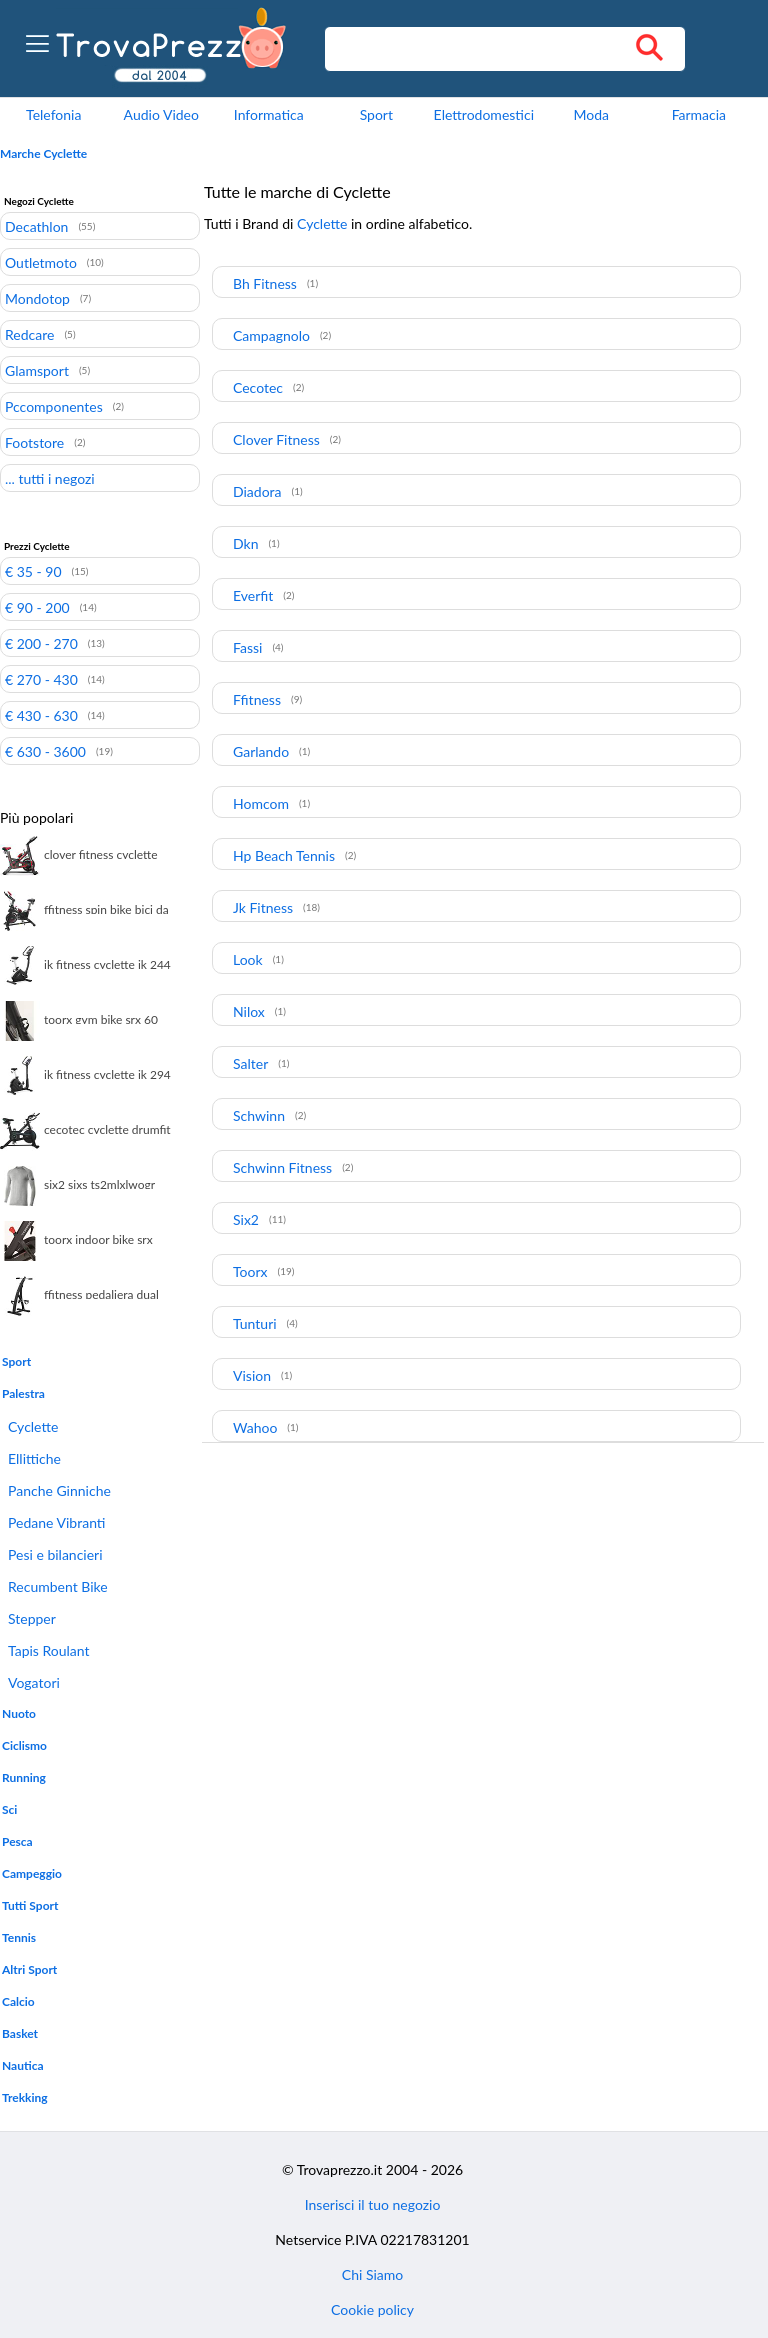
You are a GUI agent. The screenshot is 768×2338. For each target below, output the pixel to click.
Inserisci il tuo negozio (373, 2204)
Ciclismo (24, 1745)
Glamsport (37, 370)
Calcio (18, 2001)
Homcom (261, 803)
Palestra (23, 1393)
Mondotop (37, 298)
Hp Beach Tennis (284, 855)
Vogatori (34, 1682)
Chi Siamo (372, 2274)
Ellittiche (34, 1458)
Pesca (17, 1841)
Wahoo (255, 1427)
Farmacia (699, 114)
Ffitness (257, 699)
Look (248, 959)
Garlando (261, 751)
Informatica (269, 114)
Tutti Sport (30, 1905)
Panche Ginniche (59, 1490)
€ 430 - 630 (41, 715)
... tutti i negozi (50, 478)
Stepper (32, 1618)
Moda (592, 114)
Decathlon (36, 226)
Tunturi (255, 1323)
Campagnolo (271, 335)
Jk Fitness (263, 907)
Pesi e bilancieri (55, 1554)
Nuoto (19, 1713)
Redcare (29, 334)
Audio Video (161, 114)
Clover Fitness (276, 439)
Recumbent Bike (58, 1586)
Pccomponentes (54, 406)
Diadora (257, 491)
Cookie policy (372, 2309)
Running (24, 1777)
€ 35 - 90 (33, 571)
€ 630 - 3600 (45, 751)
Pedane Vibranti (56, 1522)
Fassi (247, 647)
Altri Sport (29, 1969)
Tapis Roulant (49, 1650)
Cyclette (33, 1426)
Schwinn (259, 1115)
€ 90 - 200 (37, 607)
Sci (9, 1809)
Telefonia (53, 114)
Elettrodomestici (484, 114)
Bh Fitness (265, 283)
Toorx (250, 1271)
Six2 (246, 1219)
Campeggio (32, 1873)
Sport (376, 114)
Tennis (19, 1937)
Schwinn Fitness (282, 1167)
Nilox (249, 1011)
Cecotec (258, 387)
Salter (250, 1063)
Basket (20, 2033)
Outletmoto (41, 262)
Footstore (34, 442)
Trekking (25, 2097)
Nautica (23, 2065)
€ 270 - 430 (41, 679)
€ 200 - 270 (41, 643)
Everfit (253, 595)
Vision (252, 1375)
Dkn (245, 543)
